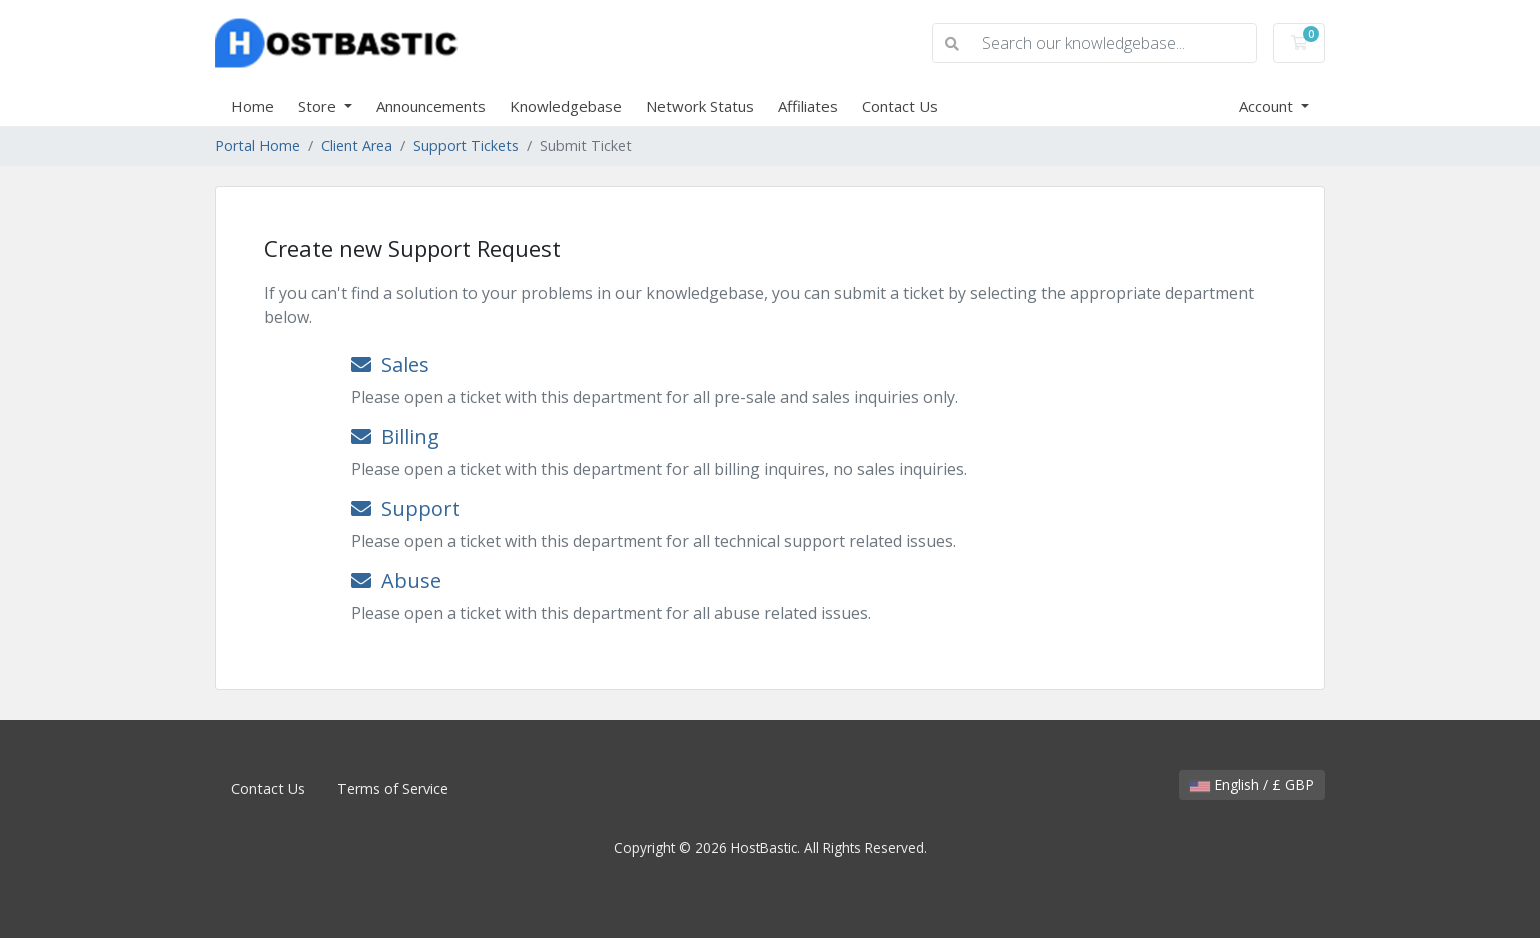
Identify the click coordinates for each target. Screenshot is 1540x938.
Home (252, 106)
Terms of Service (392, 788)
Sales (390, 364)
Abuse (396, 580)
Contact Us (900, 106)
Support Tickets (466, 145)
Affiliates (808, 106)
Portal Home (257, 145)
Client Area (356, 145)
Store (319, 106)
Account (1268, 106)
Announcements (431, 106)
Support (405, 508)
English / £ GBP (1252, 784)
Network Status (700, 106)
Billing (395, 436)
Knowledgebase (566, 106)
